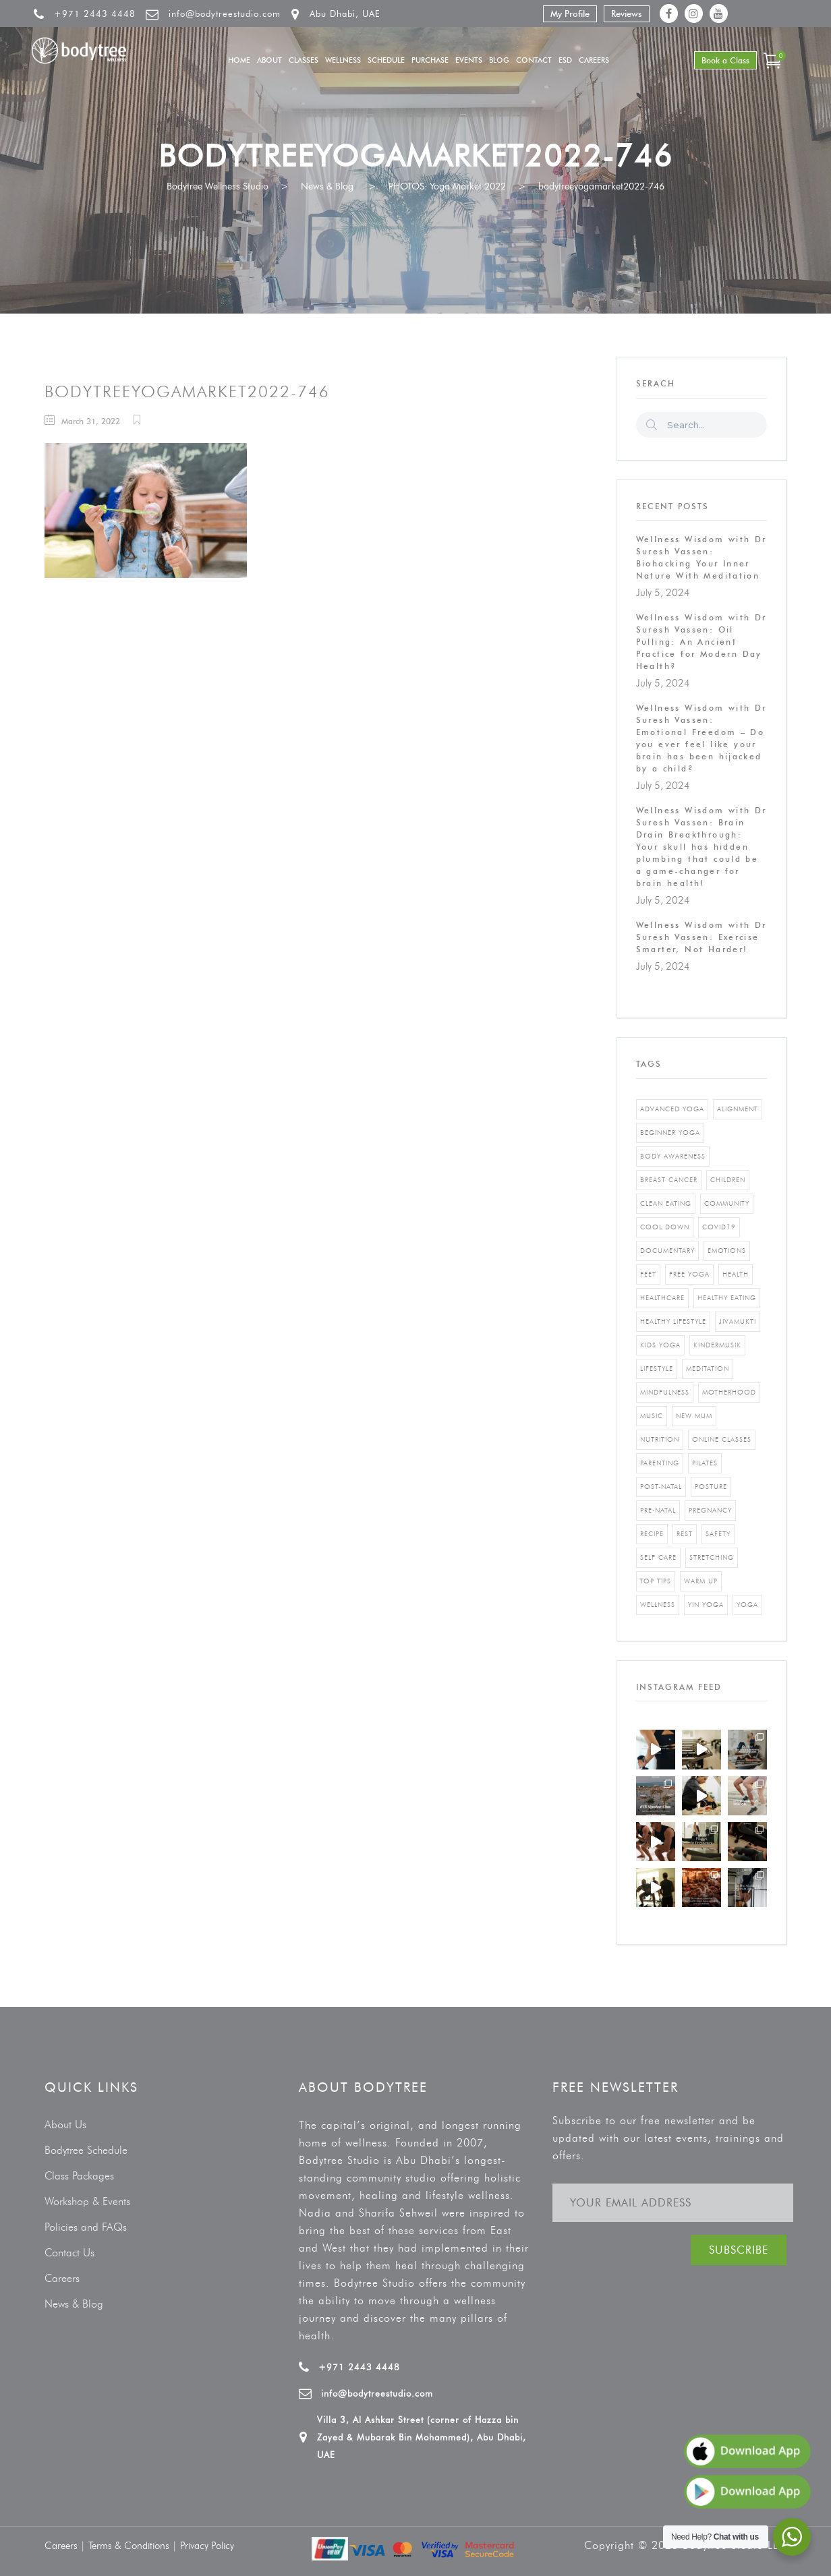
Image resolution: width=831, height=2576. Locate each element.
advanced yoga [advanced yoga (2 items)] (672, 1109)
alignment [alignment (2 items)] (737, 1109)
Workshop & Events (87, 2201)
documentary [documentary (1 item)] (667, 1250)
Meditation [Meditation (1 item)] (707, 1368)
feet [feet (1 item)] (648, 1274)
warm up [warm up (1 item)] (701, 1581)
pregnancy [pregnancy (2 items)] (710, 1510)
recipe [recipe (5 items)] (652, 1533)
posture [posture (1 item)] (711, 1486)
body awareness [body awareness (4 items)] (673, 1156)
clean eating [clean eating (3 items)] (665, 1203)
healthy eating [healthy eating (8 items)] (726, 1297)
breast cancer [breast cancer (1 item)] (668, 1179)
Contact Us (69, 2252)
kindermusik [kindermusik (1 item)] (717, 1345)
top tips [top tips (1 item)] (655, 1581)
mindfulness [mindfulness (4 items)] (664, 1392)
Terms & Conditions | (134, 2546)
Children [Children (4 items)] (727, 1179)
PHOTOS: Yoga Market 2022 (447, 186)
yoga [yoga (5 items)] (747, 1604)
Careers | (66, 2546)
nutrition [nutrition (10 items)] (659, 1439)
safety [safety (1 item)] (718, 1533)
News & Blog (327, 186)
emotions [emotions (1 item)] (727, 1250)
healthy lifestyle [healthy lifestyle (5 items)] (673, 1321)
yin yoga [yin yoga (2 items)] (706, 1604)
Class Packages (79, 2175)
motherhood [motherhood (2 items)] (729, 1392)
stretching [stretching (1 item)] (711, 1557)
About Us (65, 2124)
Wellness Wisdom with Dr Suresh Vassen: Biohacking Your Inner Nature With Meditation (701, 557)
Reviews (626, 13)
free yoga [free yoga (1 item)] (689, 1274)
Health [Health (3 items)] (735, 1274)
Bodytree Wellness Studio (217, 186)
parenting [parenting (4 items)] (659, 1463)
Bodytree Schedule (86, 2150)
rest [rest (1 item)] (685, 1533)
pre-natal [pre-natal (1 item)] (658, 1510)
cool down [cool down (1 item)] (664, 1227)
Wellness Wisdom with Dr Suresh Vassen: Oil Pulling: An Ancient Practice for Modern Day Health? (701, 641)
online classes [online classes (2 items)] (721, 1439)
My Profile (570, 13)
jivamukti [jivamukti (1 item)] (737, 1321)
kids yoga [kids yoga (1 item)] (660, 1345)
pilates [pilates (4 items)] (705, 1463)
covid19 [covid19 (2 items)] (719, 1227)
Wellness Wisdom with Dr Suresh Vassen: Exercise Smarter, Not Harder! (701, 937)
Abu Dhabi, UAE (345, 13)
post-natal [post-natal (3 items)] (661, 1486)
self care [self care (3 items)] (658, 1557)
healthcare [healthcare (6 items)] (662, 1297)
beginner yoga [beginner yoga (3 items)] (670, 1132)
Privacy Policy (207, 2546)
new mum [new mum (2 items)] (694, 1415)
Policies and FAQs (86, 2227)
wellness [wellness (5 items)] (657, 1604)
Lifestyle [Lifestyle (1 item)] (656, 1368)
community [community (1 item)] (726, 1203)
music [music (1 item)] (651, 1415)
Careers (62, 2278)
